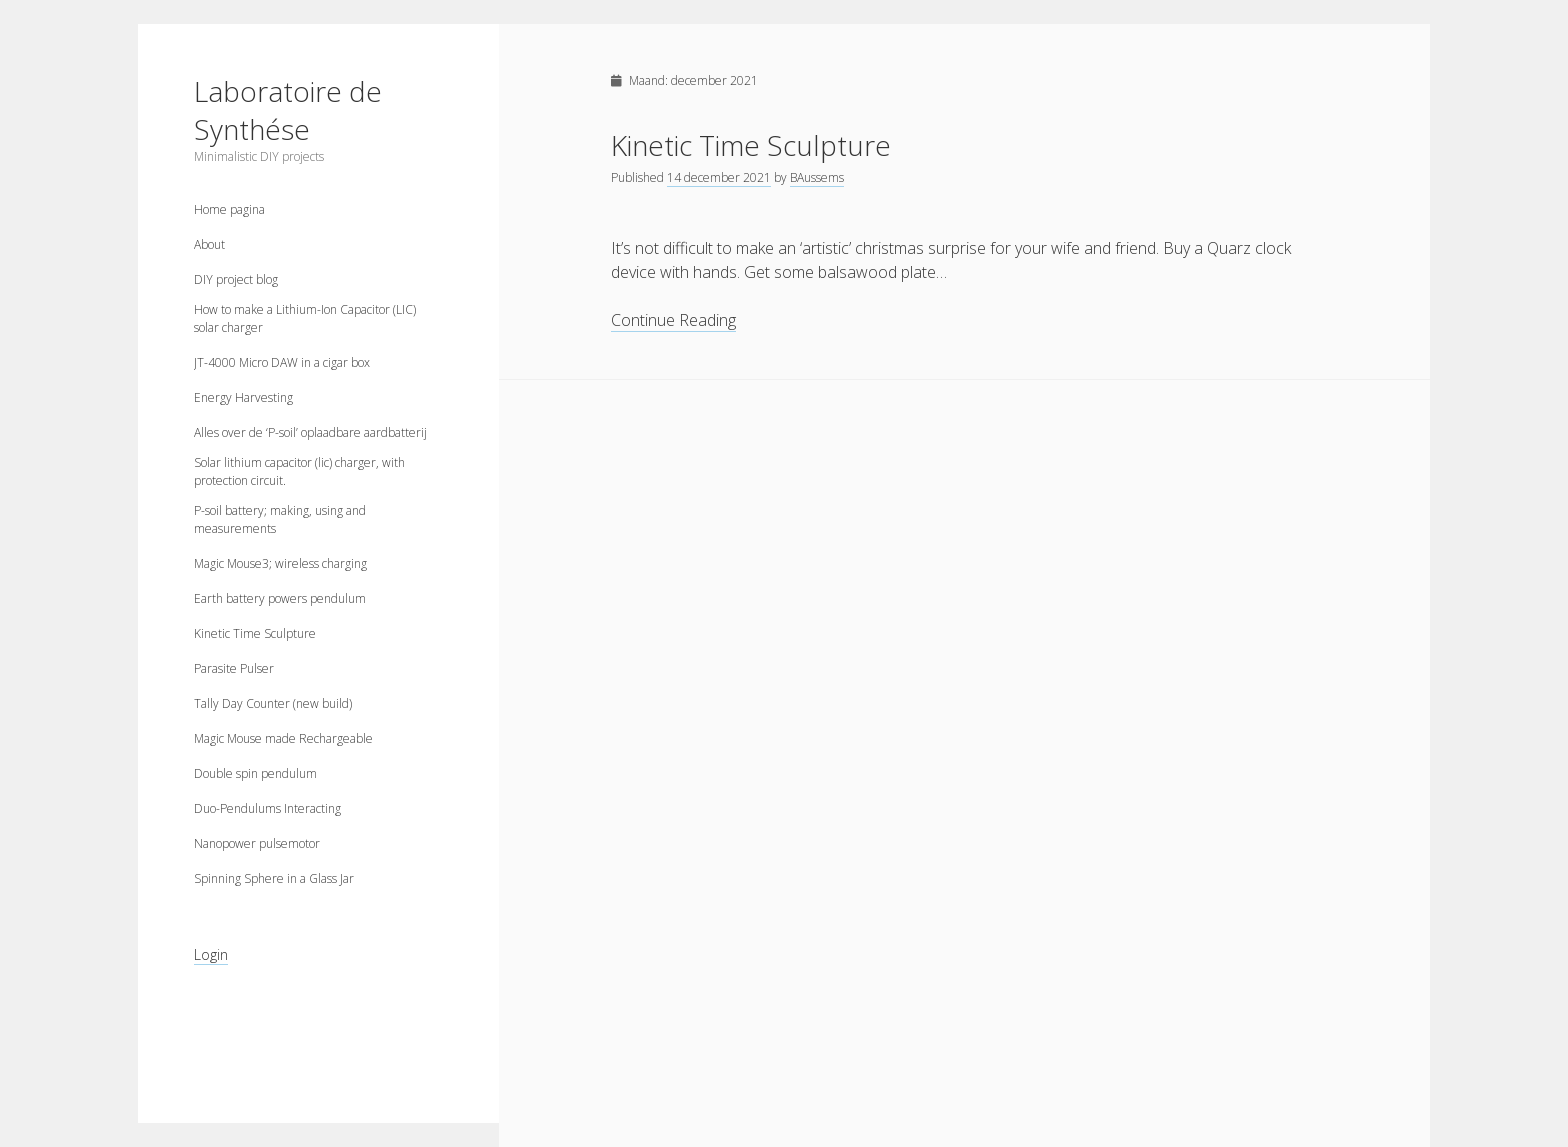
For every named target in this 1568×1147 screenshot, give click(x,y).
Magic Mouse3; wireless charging (280, 563)
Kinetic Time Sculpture (255, 633)
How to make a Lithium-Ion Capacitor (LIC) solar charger (305, 318)
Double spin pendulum (255, 773)
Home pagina (229, 209)
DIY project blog (236, 279)
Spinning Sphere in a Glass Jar (274, 878)
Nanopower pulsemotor (257, 843)
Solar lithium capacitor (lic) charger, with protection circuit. (299, 471)
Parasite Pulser (234, 668)
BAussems (817, 177)
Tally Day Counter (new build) (273, 703)
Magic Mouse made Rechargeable (283, 738)
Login (211, 954)
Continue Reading (673, 320)
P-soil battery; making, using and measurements (280, 519)
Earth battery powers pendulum (280, 598)
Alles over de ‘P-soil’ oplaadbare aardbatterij (310, 432)
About (209, 244)
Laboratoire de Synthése (288, 110)
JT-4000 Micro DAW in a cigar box (282, 362)
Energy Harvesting (243, 397)
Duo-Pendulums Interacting (267, 808)
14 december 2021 (719, 177)
